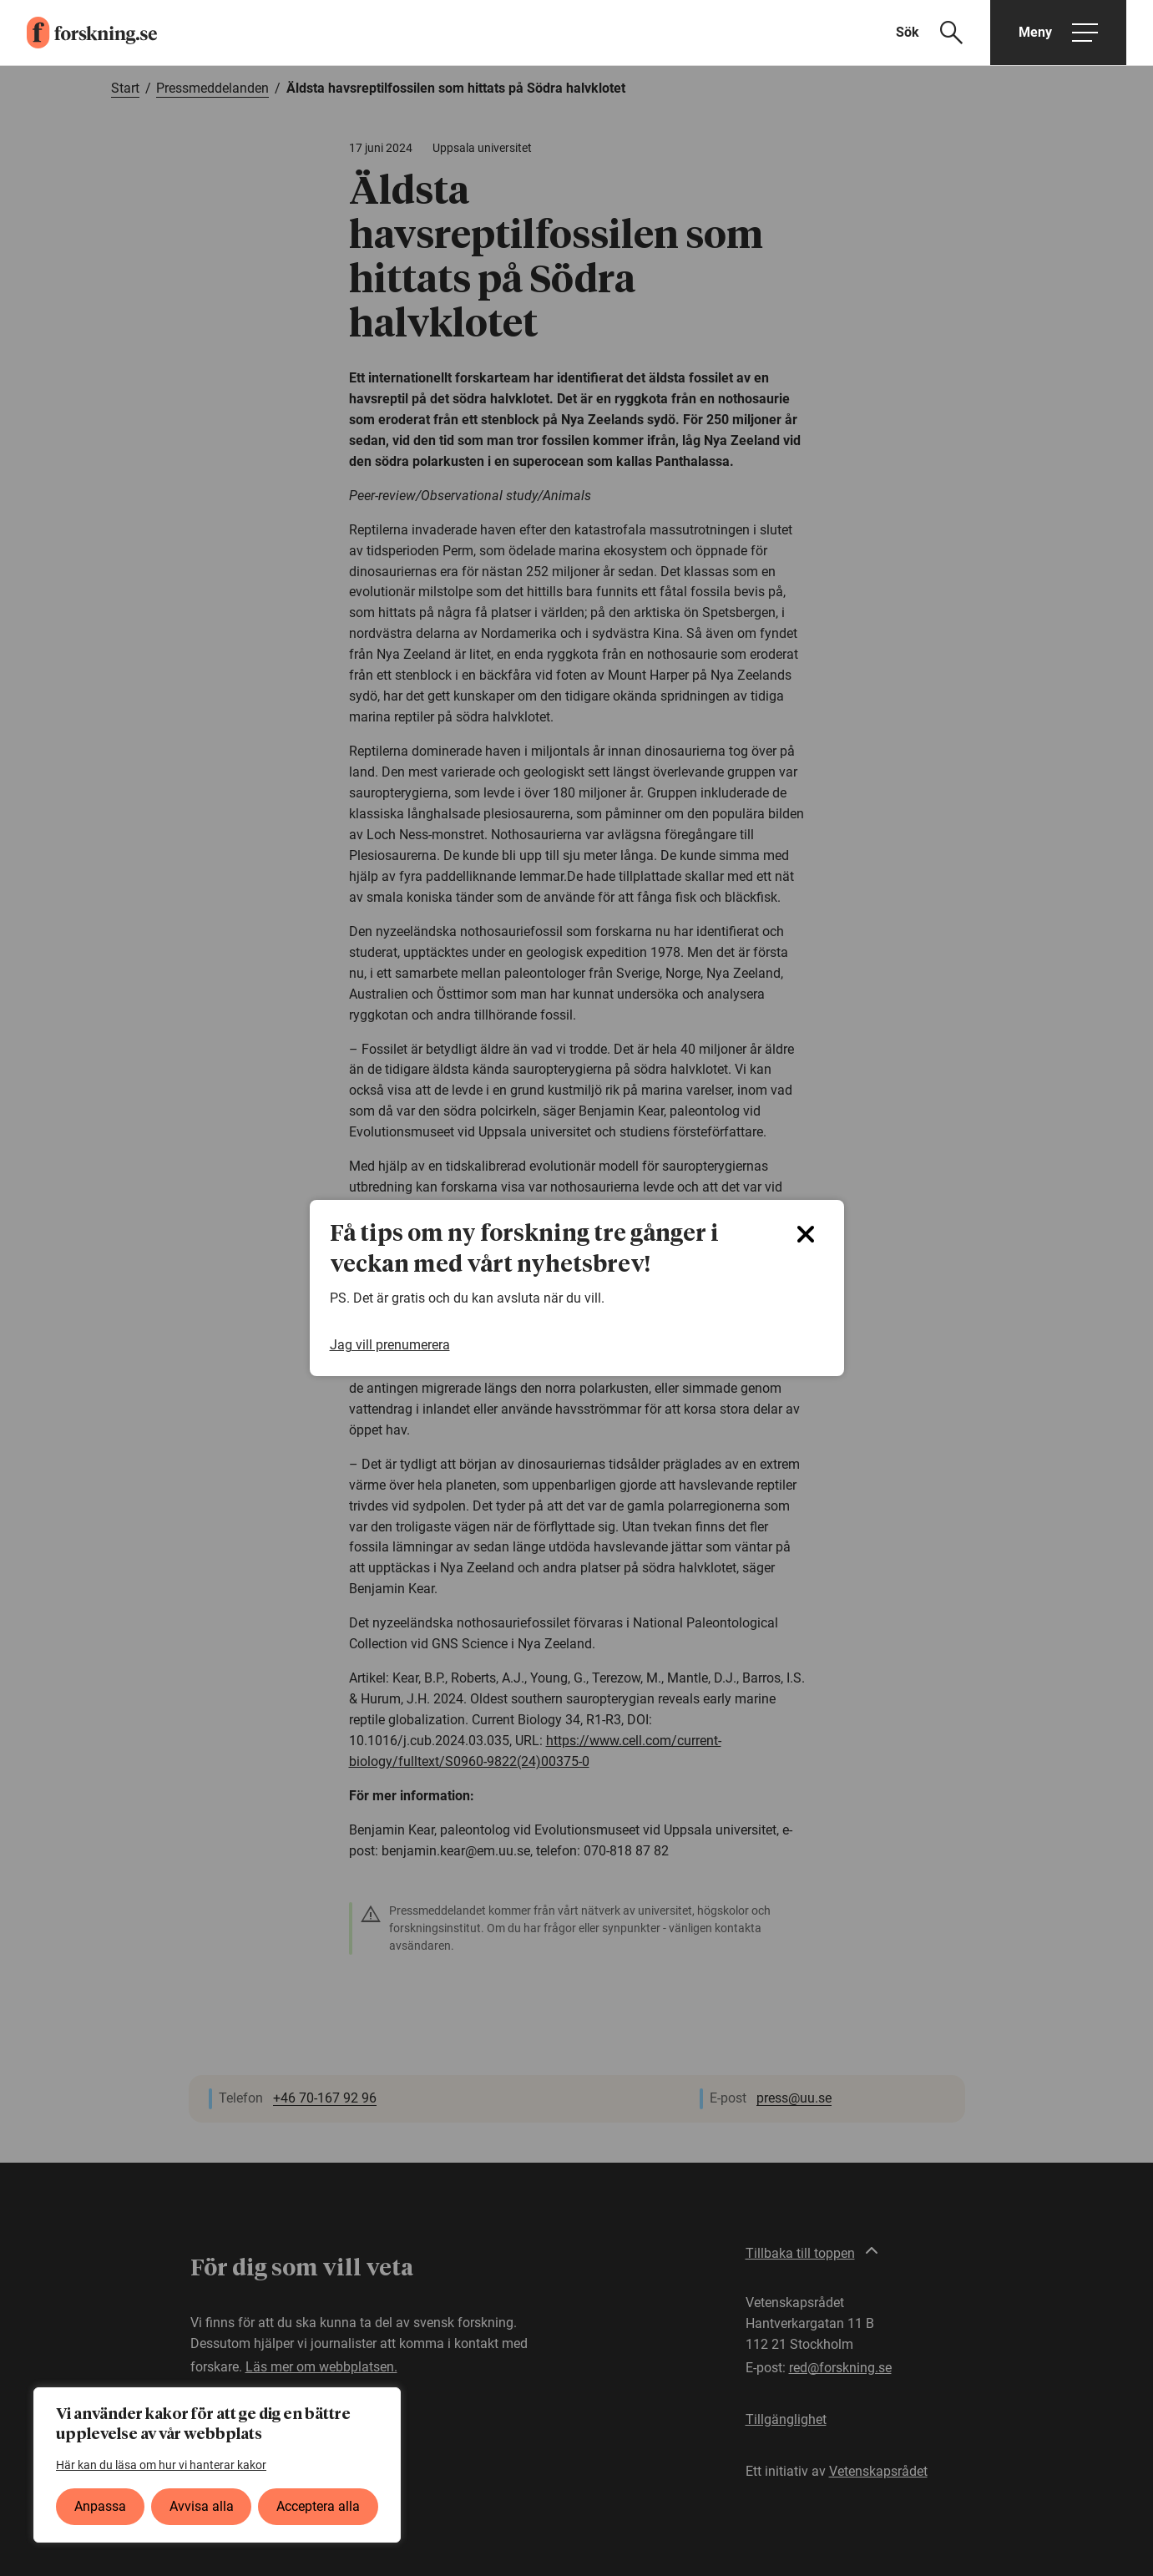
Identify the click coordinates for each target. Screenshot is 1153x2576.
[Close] (805, 1234)
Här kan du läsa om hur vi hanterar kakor (161, 2465)
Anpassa (100, 2506)
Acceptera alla (318, 2506)
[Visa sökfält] (940, 32)
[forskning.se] (78, 32)
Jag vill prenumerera (390, 1345)
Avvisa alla (201, 2506)
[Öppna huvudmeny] (1058, 32)
